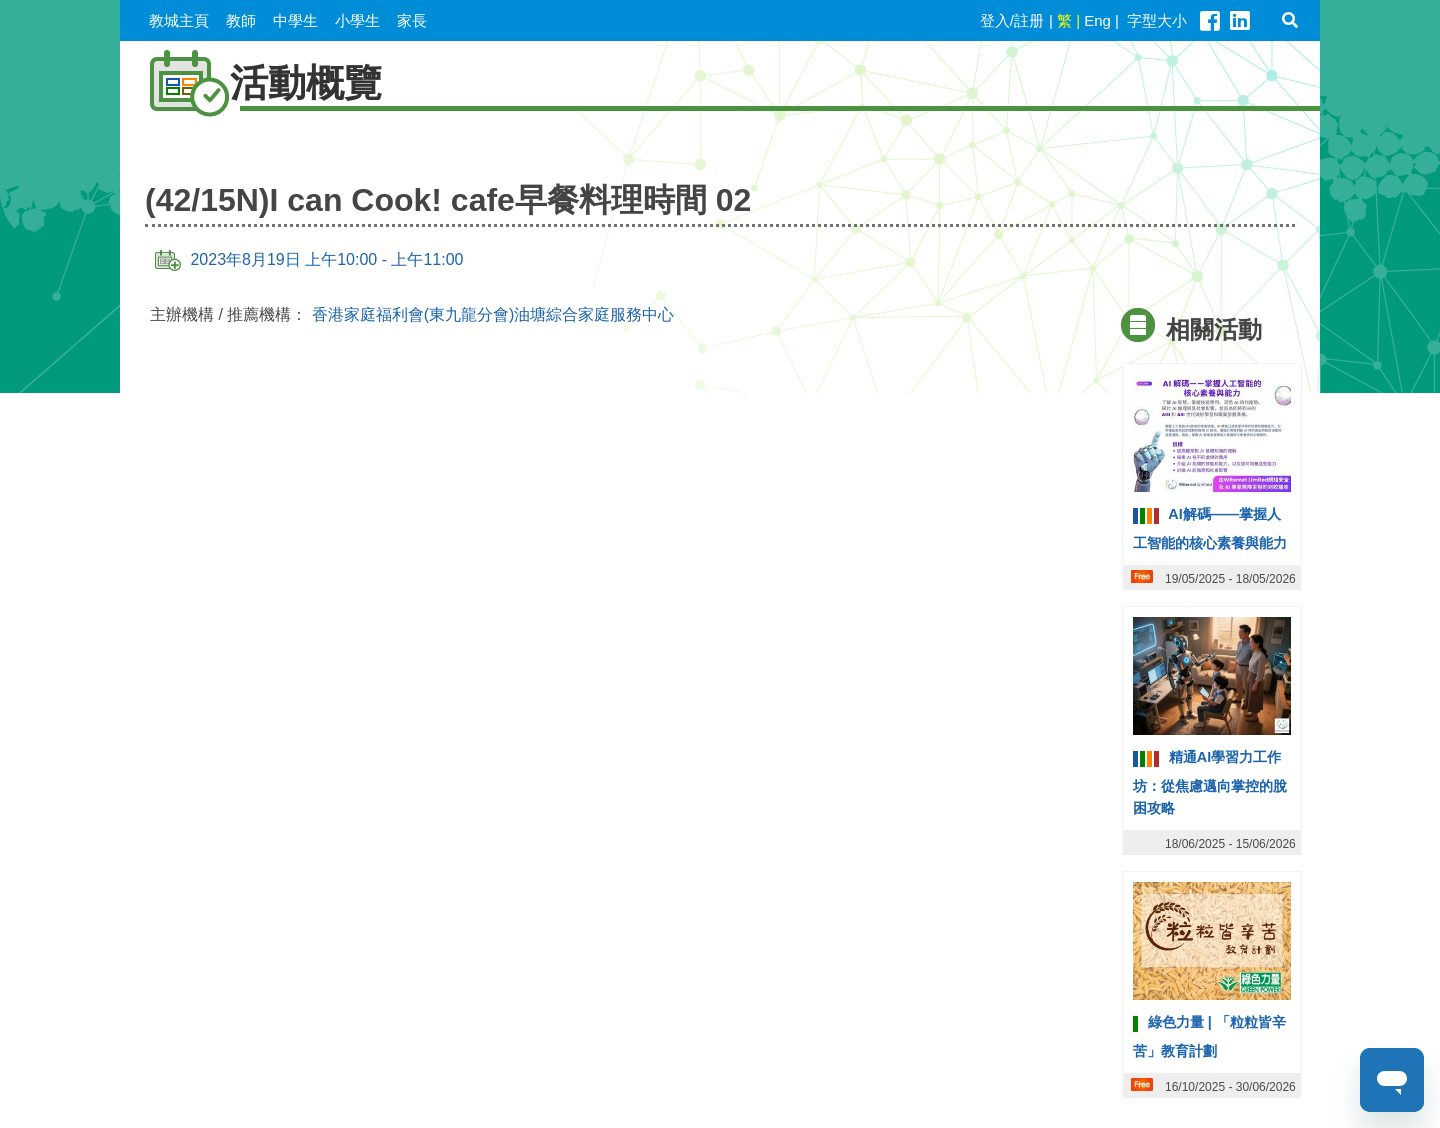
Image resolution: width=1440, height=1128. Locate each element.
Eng (1097, 20)
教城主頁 (179, 20)
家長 (412, 20)
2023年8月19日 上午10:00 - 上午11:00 (309, 259)
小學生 (357, 20)
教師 (241, 20)
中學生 (295, 20)
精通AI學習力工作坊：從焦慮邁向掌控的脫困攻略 (1210, 782)
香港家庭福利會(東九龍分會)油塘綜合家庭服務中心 (493, 314)
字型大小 (1157, 20)
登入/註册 (1012, 20)
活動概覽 (256, 82)
